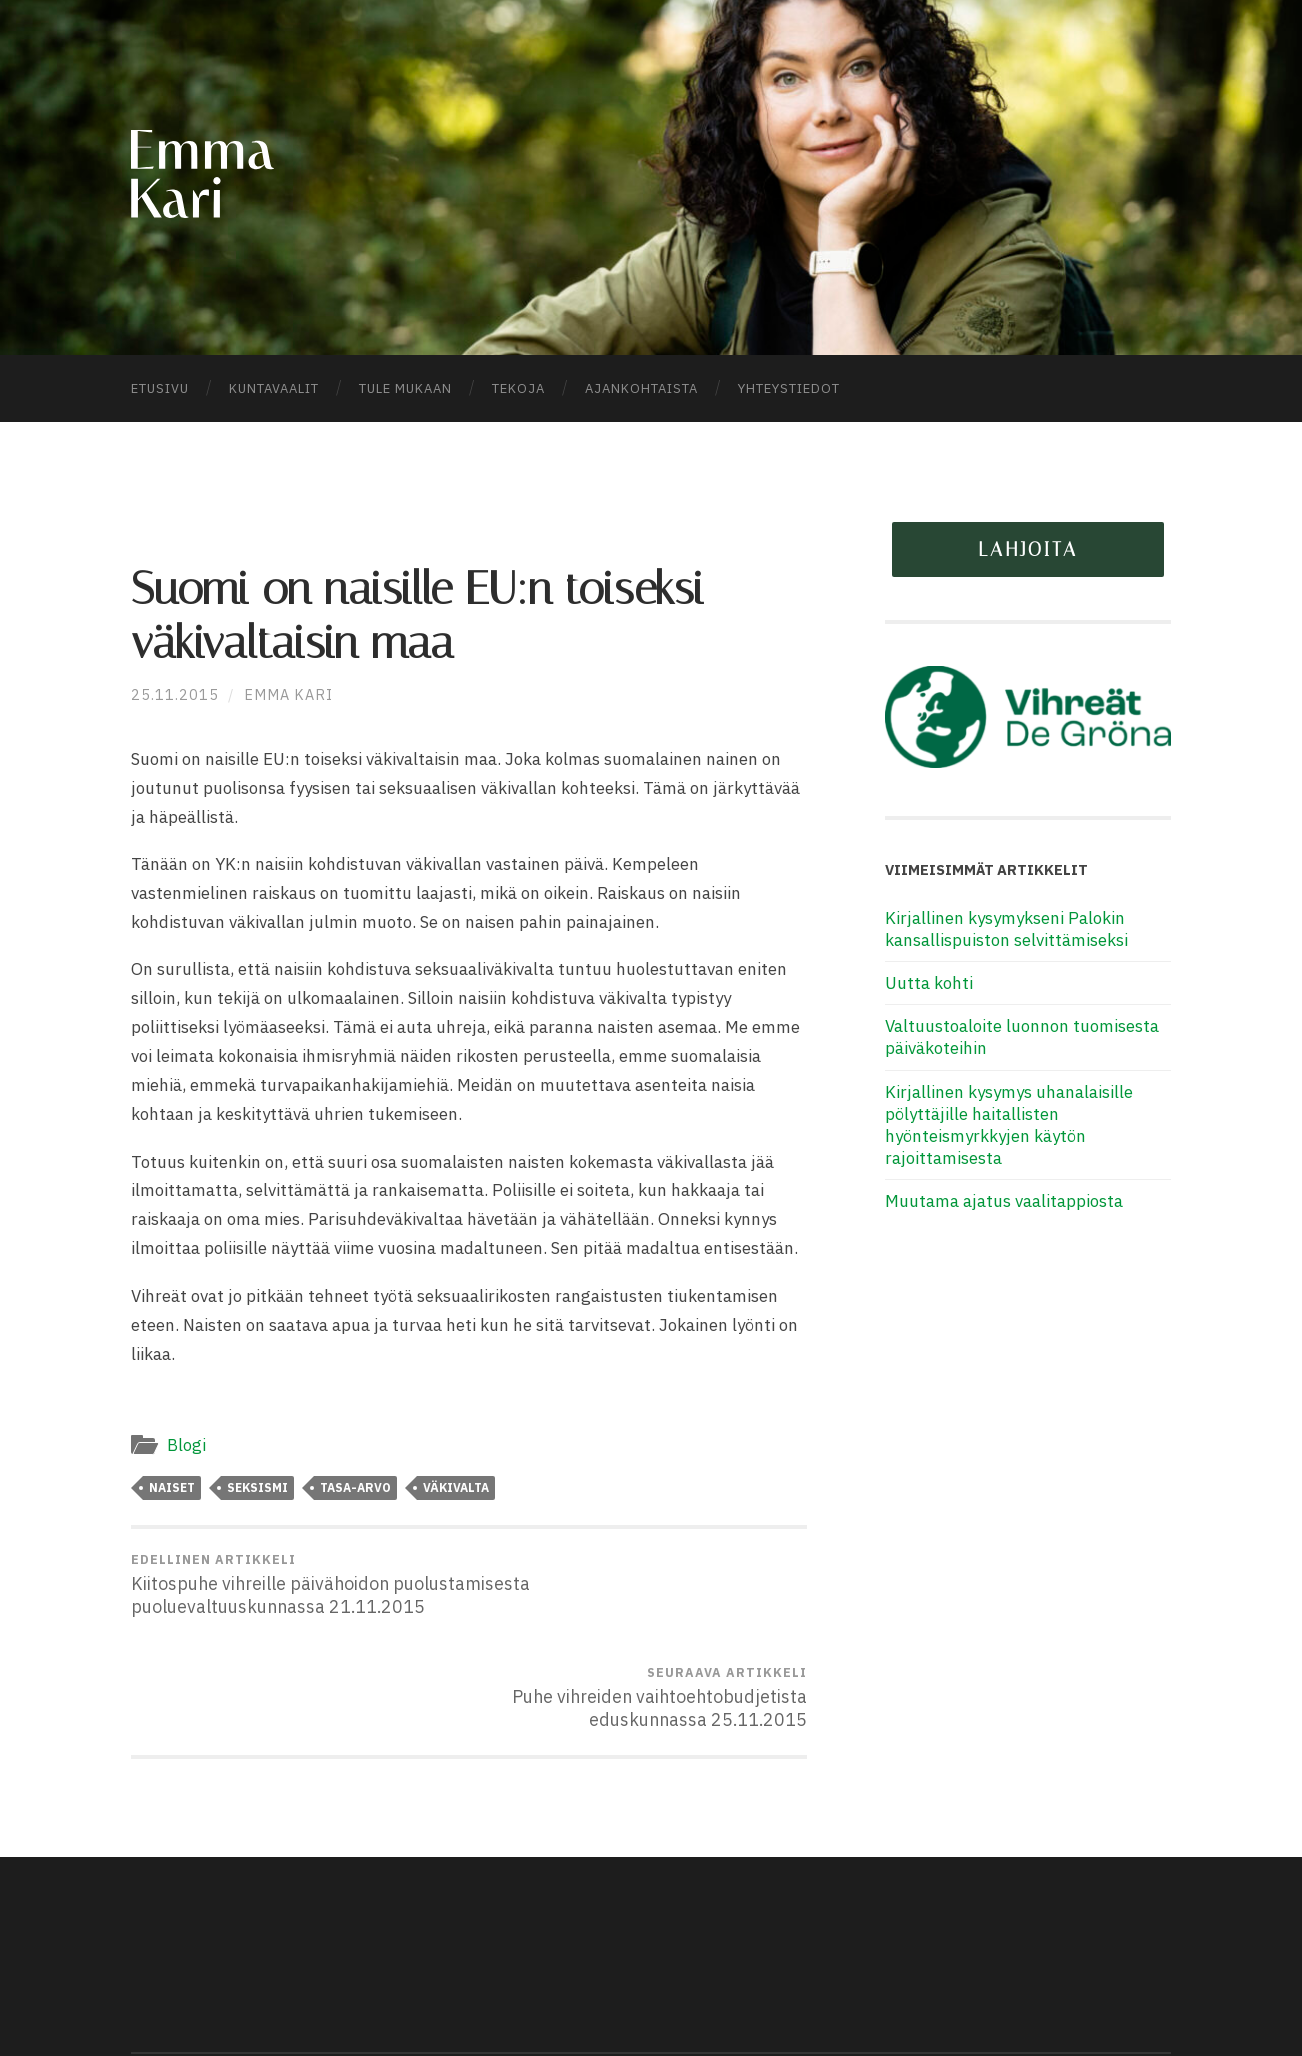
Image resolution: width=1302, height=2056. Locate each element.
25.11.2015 (175, 696)
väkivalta (456, 1487)
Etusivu (160, 390)
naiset (172, 1487)
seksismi (257, 1487)
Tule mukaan (405, 390)
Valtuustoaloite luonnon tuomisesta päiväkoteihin (1022, 1039)
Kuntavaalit (274, 390)
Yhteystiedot (789, 390)
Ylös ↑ (1146, 1996)
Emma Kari (288, 696)
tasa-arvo (355, 1487)
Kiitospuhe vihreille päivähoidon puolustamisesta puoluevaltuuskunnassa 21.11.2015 (296, 1597)
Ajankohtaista (641, 390)
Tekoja (518, 390)
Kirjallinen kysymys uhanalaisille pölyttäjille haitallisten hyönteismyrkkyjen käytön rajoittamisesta (1009, 1127)
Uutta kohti (929, 985)
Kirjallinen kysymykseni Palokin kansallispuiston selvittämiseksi (1006, 931)
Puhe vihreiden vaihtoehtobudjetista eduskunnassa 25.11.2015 (641, 1585)
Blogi (185, 1447)
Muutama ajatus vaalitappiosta (1004, 1203)
